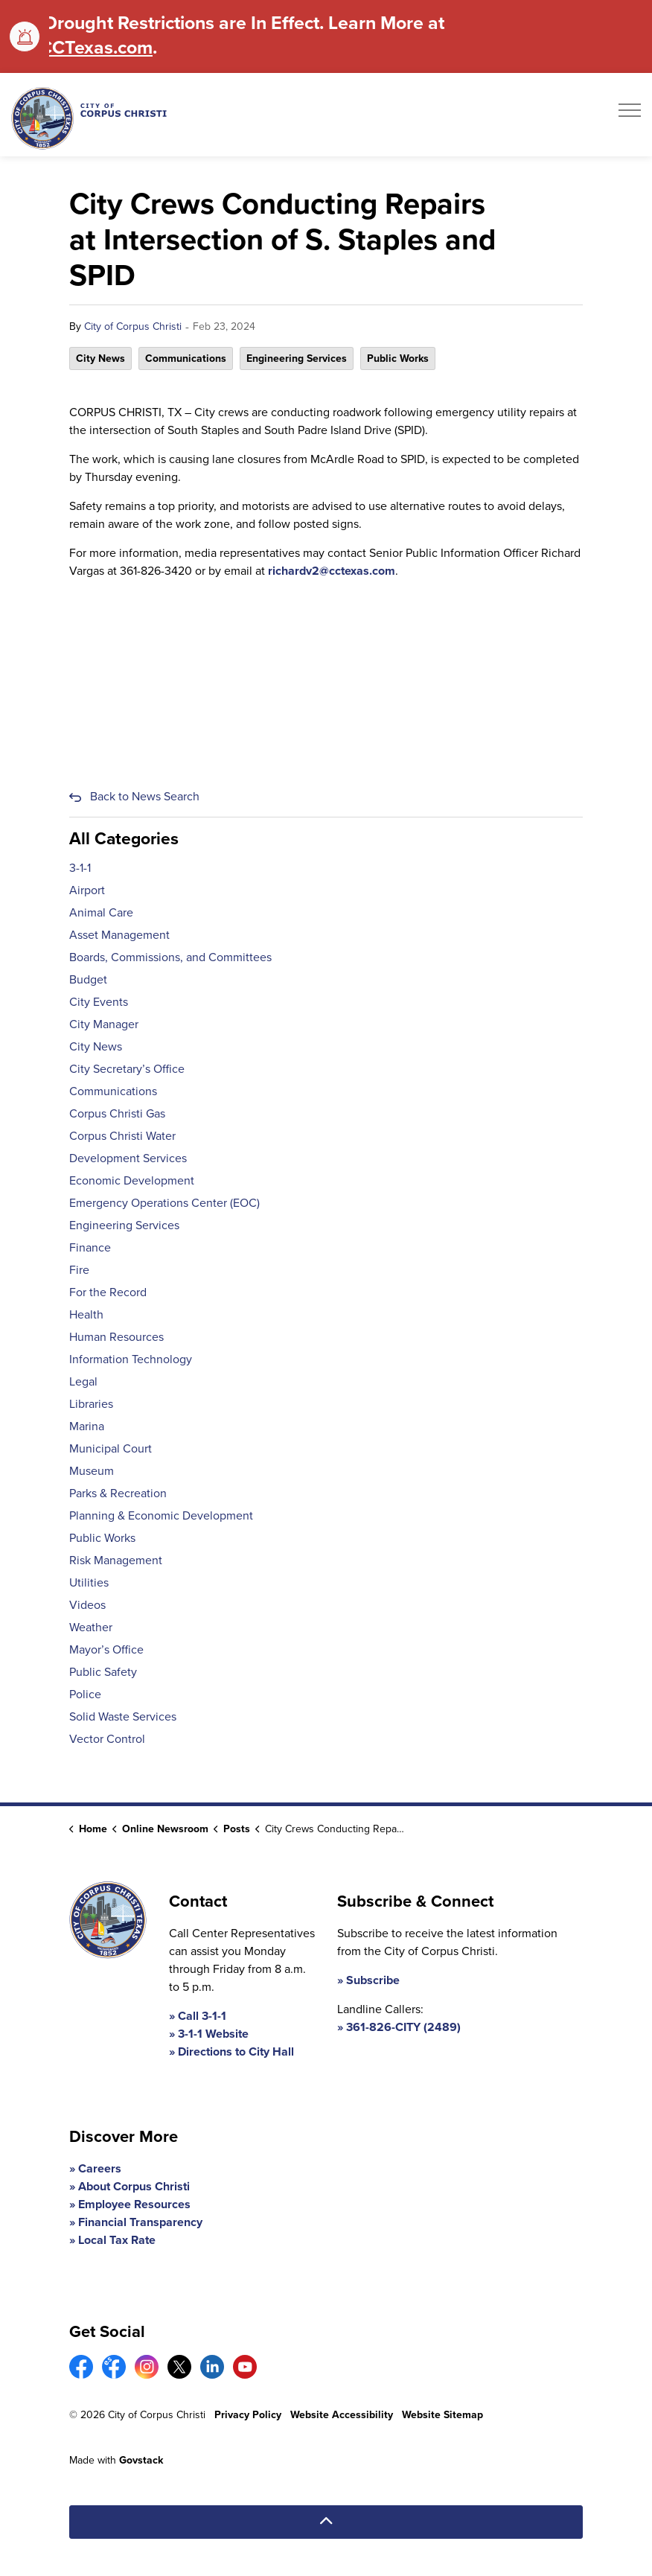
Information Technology (130, 1359)
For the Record (108, 1292)
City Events (98, 1001)
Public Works (398, 358)
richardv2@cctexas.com (331, 570)
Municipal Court (110, 1448)
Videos (87, 1604)
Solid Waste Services (122, 1716)
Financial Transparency (140, 2222)
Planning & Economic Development (161, 1515)
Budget (88, 979)
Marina (86, 1426)
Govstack (141, 2460)
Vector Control (107, 1738)
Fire (79, 1269)
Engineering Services (296, 358)
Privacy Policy (247, 2415)
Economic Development (131, 1180)
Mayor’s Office (106, 1649)
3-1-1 (80, 867)
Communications (185, 358)
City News (100, 358)
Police (85, 1694)
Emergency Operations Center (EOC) (164, 1202)
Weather (90, 1627)
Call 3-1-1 (202, 2015)
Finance (90, 1247)
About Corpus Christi (134, 2186)
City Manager (103, 1024)
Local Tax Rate (117, 2239)
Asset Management (119, 934)
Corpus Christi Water (122, 1135)
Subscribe (373, 1980)
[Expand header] (629, 114)
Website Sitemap (442, 2415)
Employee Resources (134, 2204)
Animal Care (101, 912)
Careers (99, 2168)
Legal (83, 1381)
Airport (87, 890)
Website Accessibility (341, 2415)
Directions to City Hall (236, 2051)
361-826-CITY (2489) (403, 2026)
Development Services (128, 1158)
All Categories (124, 838)
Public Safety (103, 1671)
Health (86, 1314)
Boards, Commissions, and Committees (170, 957)
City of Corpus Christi (133, 326)
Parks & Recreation (118, 1493)
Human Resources (116, 1336)
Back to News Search (144, 796)
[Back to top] (326, 2522)
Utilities (89, 1582)
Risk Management (115, 1560)
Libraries (91, 1403)
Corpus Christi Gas (117, 1113)
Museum (91, 1470)
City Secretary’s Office (127, 1068)
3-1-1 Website (213, 2033)
